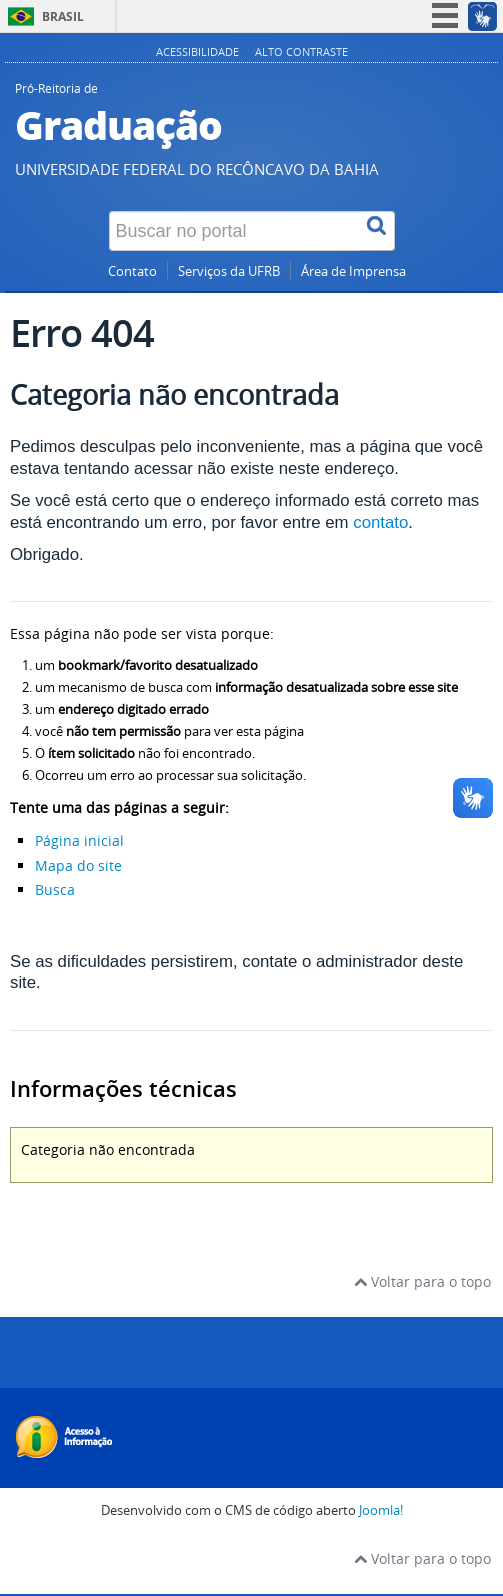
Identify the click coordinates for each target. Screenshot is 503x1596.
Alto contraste (301, 51)
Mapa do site (78, 865)
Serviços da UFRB (229, 271)
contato (380, 522)
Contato (132, 271)
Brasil (63, 16)
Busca (55, 889)
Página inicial (79, 840)
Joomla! (381, 1510)
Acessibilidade (197, 51)
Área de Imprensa (353, 271)
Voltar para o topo (422, 1281)
